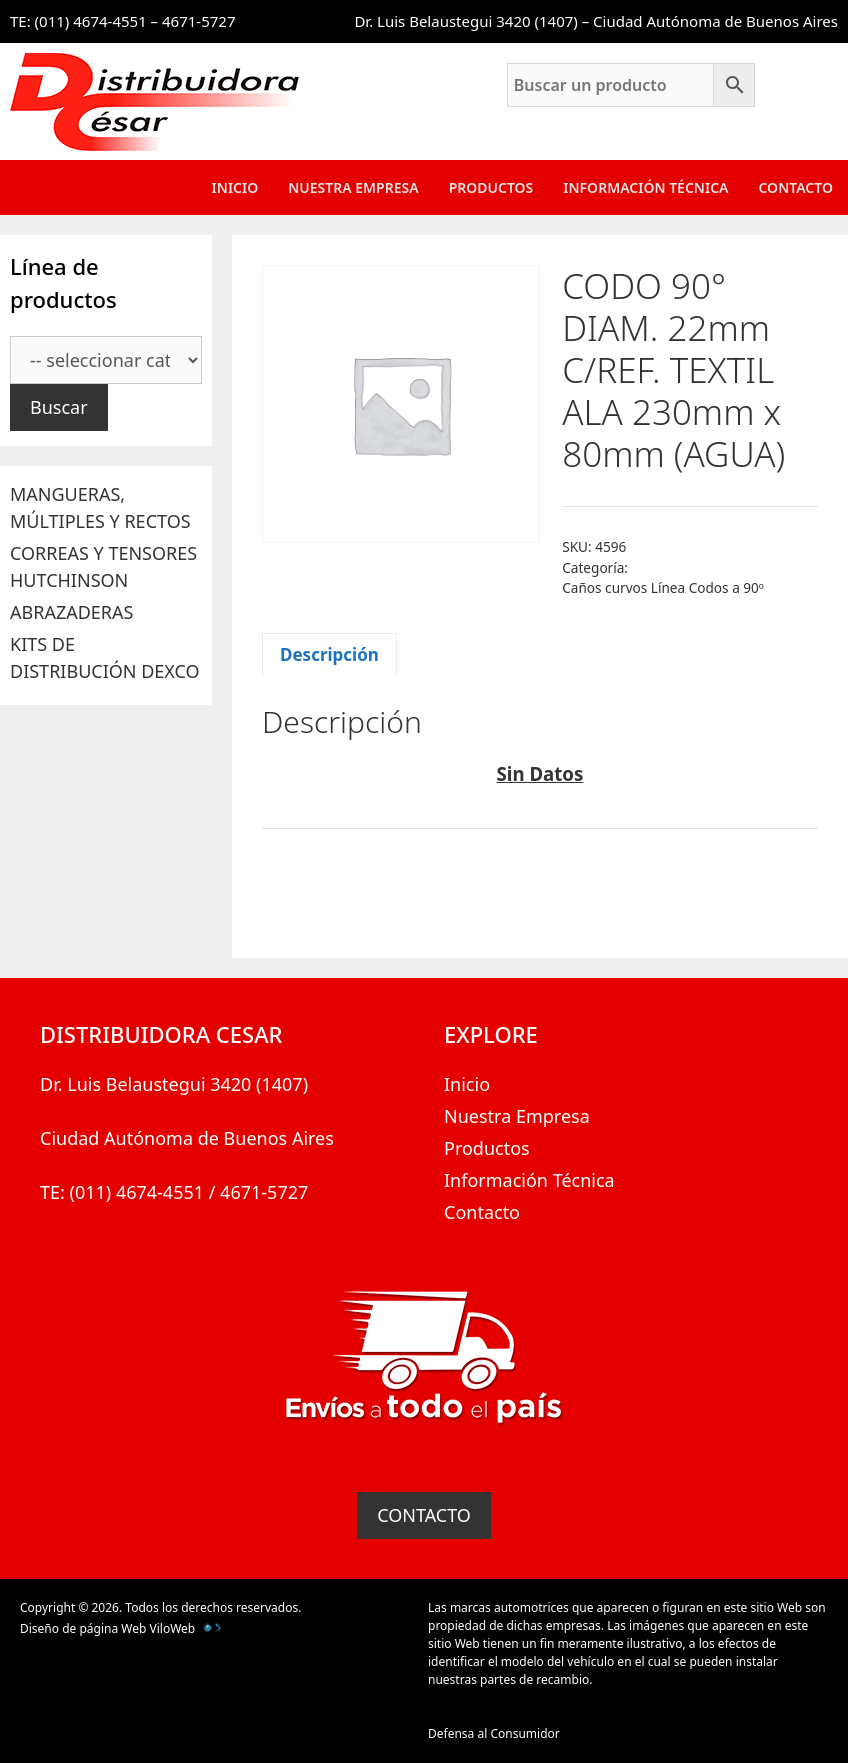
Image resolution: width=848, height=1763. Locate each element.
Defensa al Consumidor (494, 1733)
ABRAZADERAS (71, 612)
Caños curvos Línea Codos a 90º (663, 587)
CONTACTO (424, 1515)
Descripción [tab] (329, 654)
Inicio (235, 187)
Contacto (795, 187)
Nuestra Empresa (353, 187)
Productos (491, 187)
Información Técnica (645, 187)
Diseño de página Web (83, 1628)
